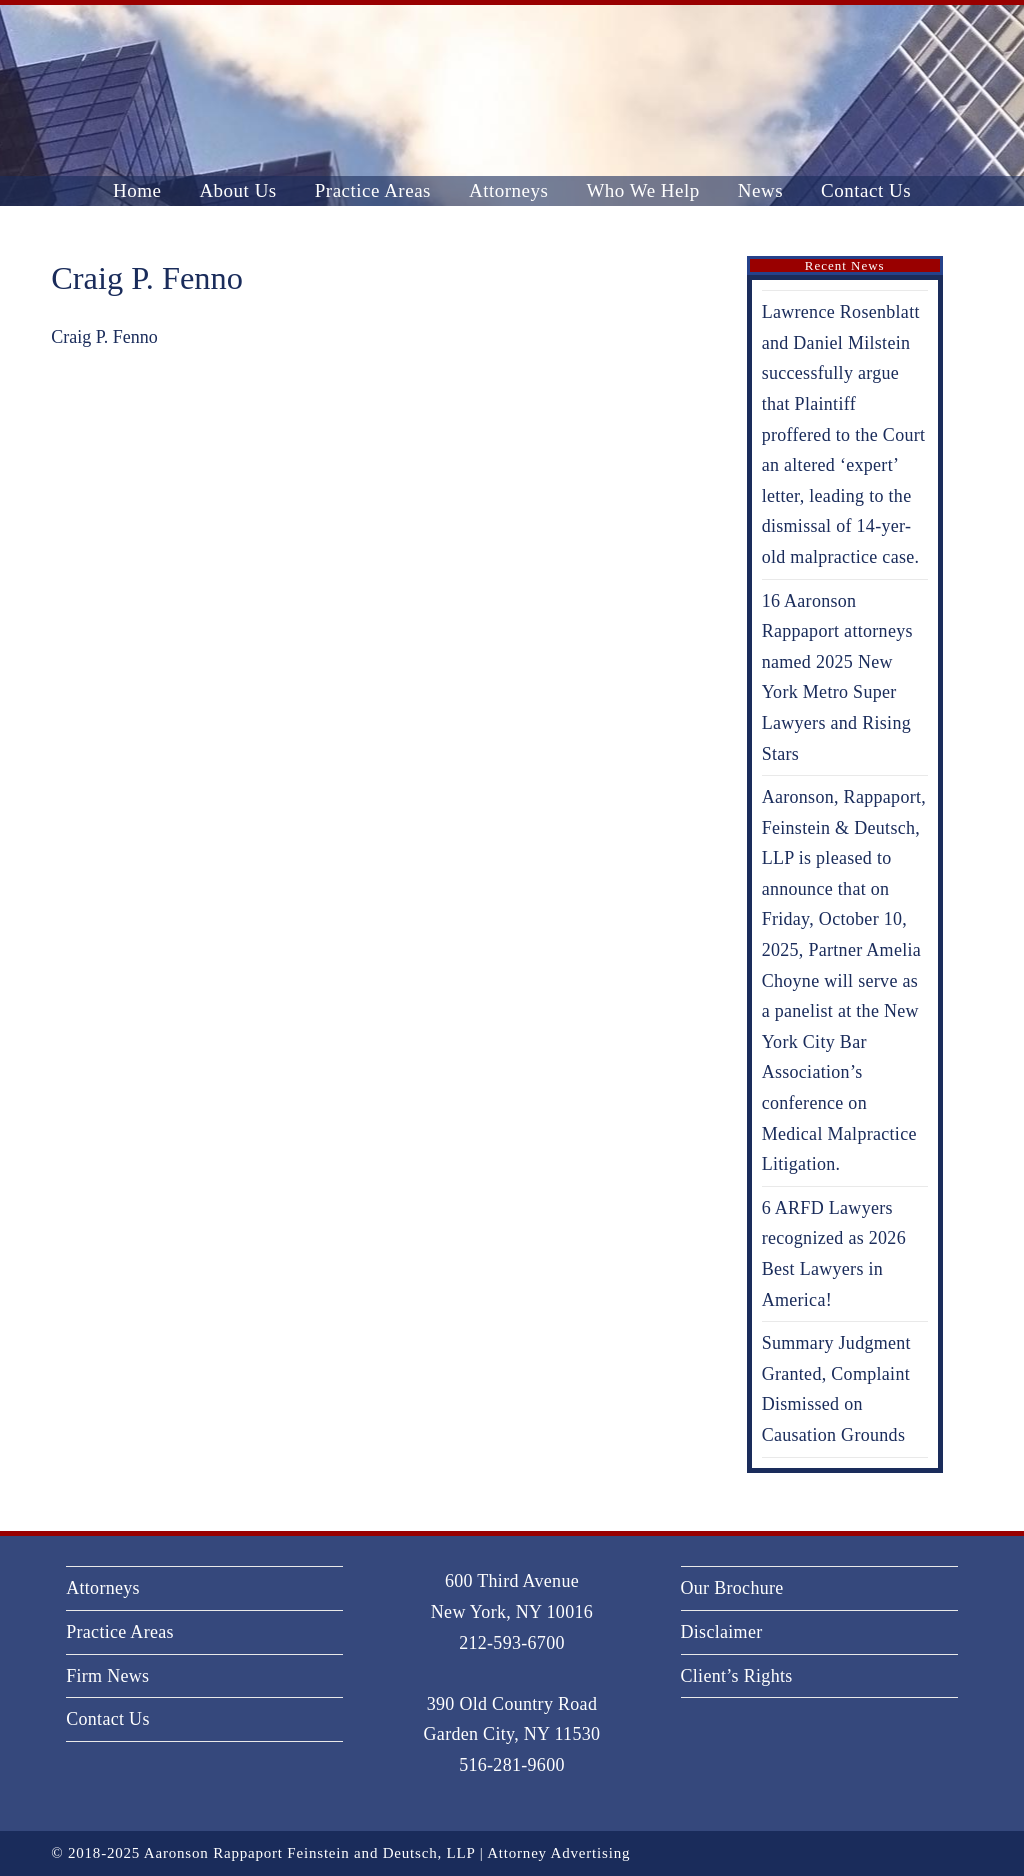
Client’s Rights (737, 1676)
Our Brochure (732, 1588)
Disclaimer (722, 1632)
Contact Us (108, 1719)
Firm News (107, 1676)
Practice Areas (120, 1632)
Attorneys (103, 1588)
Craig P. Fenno (104, 337)
